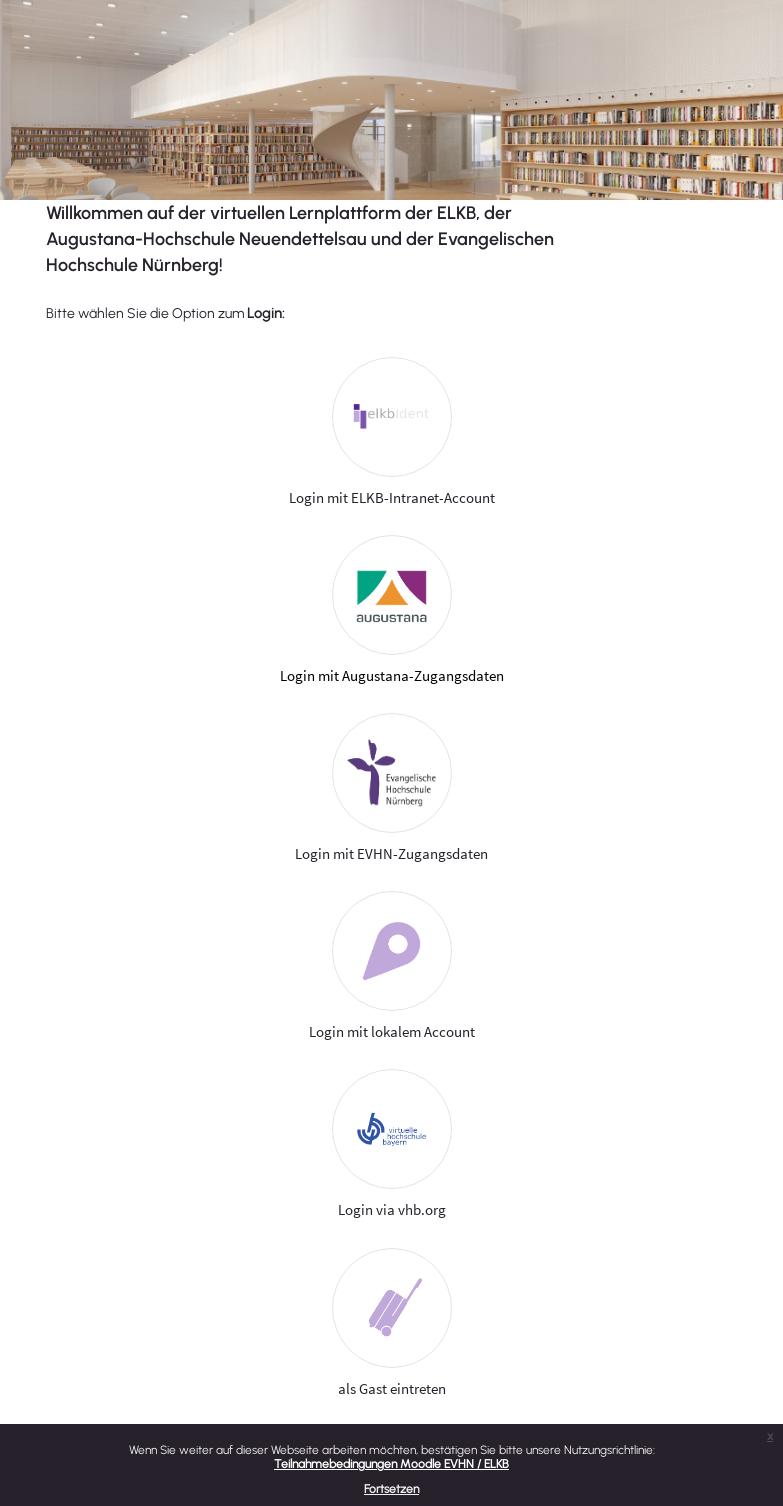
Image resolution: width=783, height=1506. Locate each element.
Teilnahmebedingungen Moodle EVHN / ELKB (391, 1464)
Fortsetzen (391, 1489)
